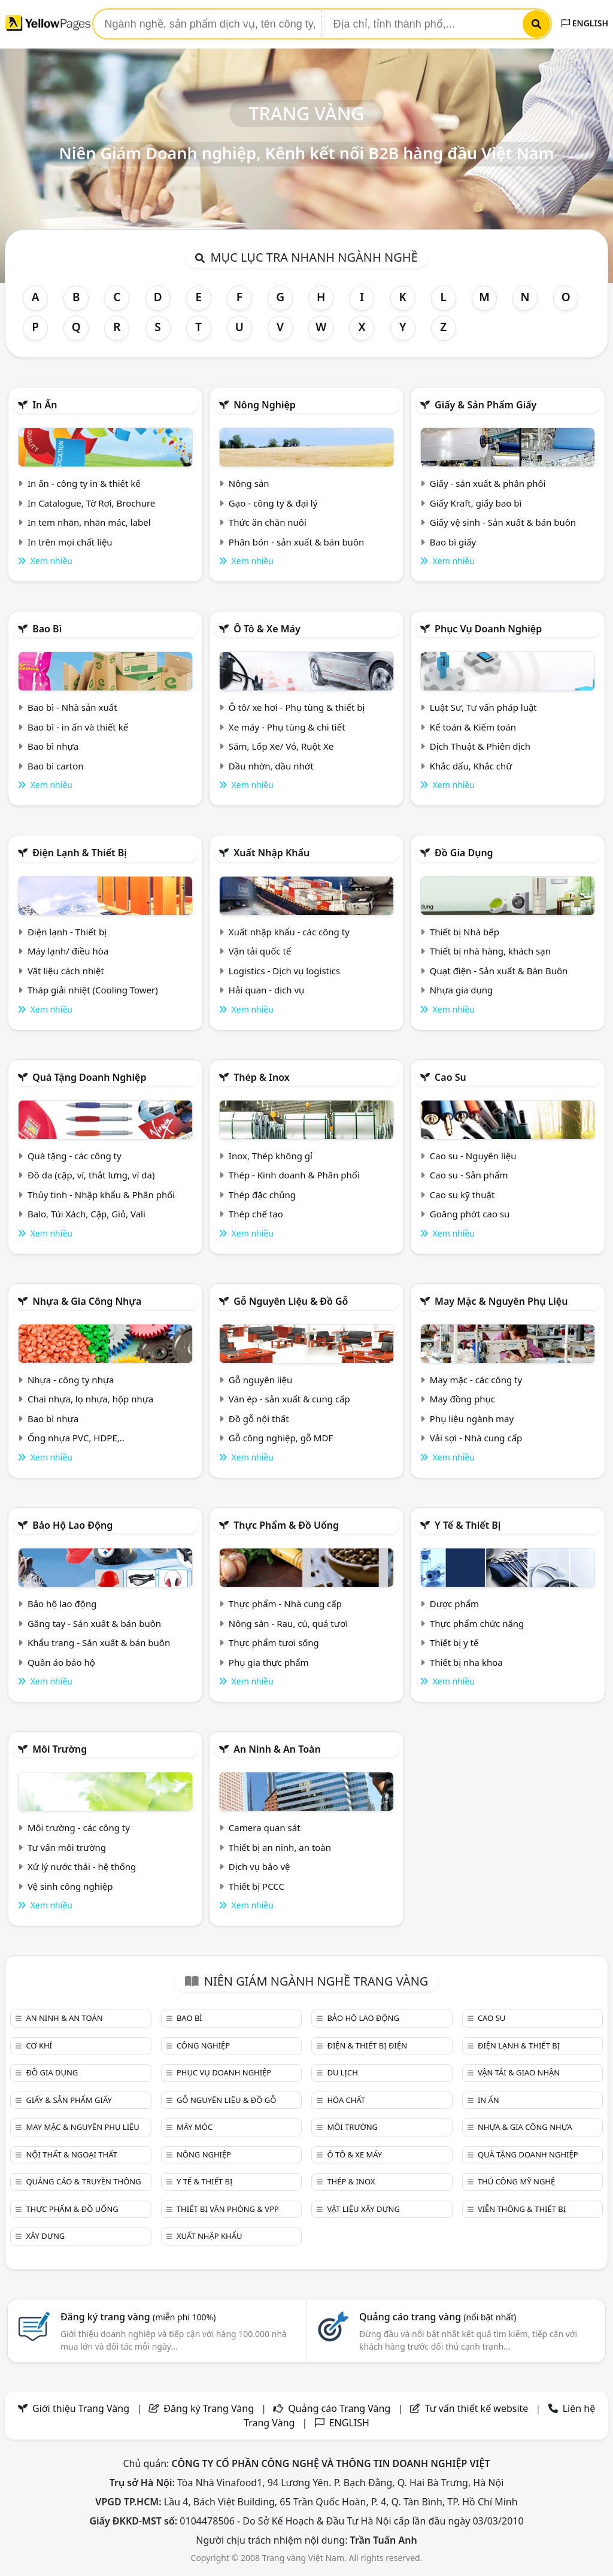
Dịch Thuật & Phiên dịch (480, 746)
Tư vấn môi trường (67, 1847)
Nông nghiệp (264, 404)
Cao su (450, 1077)
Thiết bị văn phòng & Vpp (228, 2209)
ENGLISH (585, 23)
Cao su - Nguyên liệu (473, 1156)
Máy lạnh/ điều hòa (68, 951)
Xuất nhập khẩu (271, 852)
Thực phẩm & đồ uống (286, 1525)
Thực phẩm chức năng (477, 1623)
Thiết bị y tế (454, 1642)
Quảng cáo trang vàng (437, 2316)
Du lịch (342, 2072)
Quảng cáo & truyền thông (83, 2181)
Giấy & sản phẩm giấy (485, 404)
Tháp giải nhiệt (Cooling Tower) (93, 990)
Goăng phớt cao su (470, 1214)
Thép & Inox (261, 1077)
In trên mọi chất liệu (70, 542)
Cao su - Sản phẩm (469, 1175)
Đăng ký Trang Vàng (208, 2408)
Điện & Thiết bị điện (367, 2045)
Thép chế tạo (256, 1214)
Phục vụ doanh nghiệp (488, 628)
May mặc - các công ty (476, 1380)
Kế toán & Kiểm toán (473, 727)
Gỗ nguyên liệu (260, 1380)
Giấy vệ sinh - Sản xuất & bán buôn (503, 522)
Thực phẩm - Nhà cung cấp (285, 1604)
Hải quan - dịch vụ (266, 990)
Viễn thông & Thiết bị (522, 2209)
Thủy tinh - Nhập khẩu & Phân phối (101, 1195)
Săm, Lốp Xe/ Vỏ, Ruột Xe (281, 746)
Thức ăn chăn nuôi (267, 522)
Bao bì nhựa (53, 746)
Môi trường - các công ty (79, 1827)
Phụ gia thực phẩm (269, 1662)
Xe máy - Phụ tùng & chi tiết (287, 727)
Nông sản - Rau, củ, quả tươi (288, 1623)
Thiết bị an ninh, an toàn (280, 1847)
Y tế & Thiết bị (467, 1525)
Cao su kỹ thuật (462, 1195)
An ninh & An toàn (277, 1749)
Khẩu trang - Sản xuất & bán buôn (99, 1642)
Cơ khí (39, 2045)
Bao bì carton (56, 766)
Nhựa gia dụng (461, 990)
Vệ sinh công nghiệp (70, 1886)
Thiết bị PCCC (256, 1886)
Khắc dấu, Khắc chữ (471, 766)
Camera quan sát (265, 1827)
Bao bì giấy (453, 542)
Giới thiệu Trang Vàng (80, 2408)
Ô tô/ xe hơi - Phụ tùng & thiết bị (297, 707)
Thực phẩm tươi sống (274, 1642)
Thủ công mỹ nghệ (516, 2181)
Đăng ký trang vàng (138, 2316)
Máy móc (195, 2127)
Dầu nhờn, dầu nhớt (271, 766)
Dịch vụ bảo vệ (259, 1866)
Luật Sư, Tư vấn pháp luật (483, 707)
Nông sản (249, 483)
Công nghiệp (203, 2045)
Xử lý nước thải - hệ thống (82, 1866)
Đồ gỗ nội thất (259, 1419)
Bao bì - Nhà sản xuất (72, 707)
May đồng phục (462, 1399)
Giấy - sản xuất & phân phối (488, 483)
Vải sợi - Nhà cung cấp (476, 1438)
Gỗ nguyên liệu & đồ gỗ (290, 1301)
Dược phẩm (454, 1604)
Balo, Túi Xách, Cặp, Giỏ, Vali (86, 1214)
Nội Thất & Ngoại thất (71, 2154)
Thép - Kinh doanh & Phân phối (294, 1175)
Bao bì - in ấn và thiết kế (78, 727)
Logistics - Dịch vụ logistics (284, 971)
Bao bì (47, 628)
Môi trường (59, 1749)
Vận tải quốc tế (260, 951)
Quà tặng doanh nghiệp (89, 1077)
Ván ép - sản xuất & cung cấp (289, 1399)
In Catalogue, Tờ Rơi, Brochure (91, 503)
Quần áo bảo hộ (61, 1662)
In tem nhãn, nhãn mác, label (89, 522)
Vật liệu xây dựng (363, 2209)
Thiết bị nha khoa (466, 1662)
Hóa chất (346, 2100)
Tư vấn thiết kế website (478, 2408)
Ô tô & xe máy (267, 628)
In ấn (44, 404)
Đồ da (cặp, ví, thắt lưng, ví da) (91, 1175)
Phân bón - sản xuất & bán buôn (296, 542)
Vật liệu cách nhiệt (66, 971)
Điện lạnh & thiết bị (79, 852)
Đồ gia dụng (464, 852)
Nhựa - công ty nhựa (71, 1380)
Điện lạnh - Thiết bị (67, 932)
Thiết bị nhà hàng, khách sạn (490, 951)
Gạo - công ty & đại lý (273, 503)
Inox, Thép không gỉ (270, 1156)
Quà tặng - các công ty (75, 1156)
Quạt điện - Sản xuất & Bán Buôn (499, 971)
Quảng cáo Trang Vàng (339, 2408)
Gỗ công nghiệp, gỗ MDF (281, 1438)
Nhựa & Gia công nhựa (86, 1301)
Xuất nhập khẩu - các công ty (289, 932)
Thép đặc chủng (262, 1195)
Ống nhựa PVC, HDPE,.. (76, 1438)
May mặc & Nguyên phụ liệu (501, 1301)
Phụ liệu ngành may (472, 1419)
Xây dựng (45, 2235)
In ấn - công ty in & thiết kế (84, 483)
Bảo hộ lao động (72, 1525)
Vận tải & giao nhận (519, 2072)
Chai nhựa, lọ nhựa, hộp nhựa (90, 1399)
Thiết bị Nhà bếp (464, 932)
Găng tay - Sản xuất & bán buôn (94, 1623)
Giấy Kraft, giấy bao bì (476, 503)
